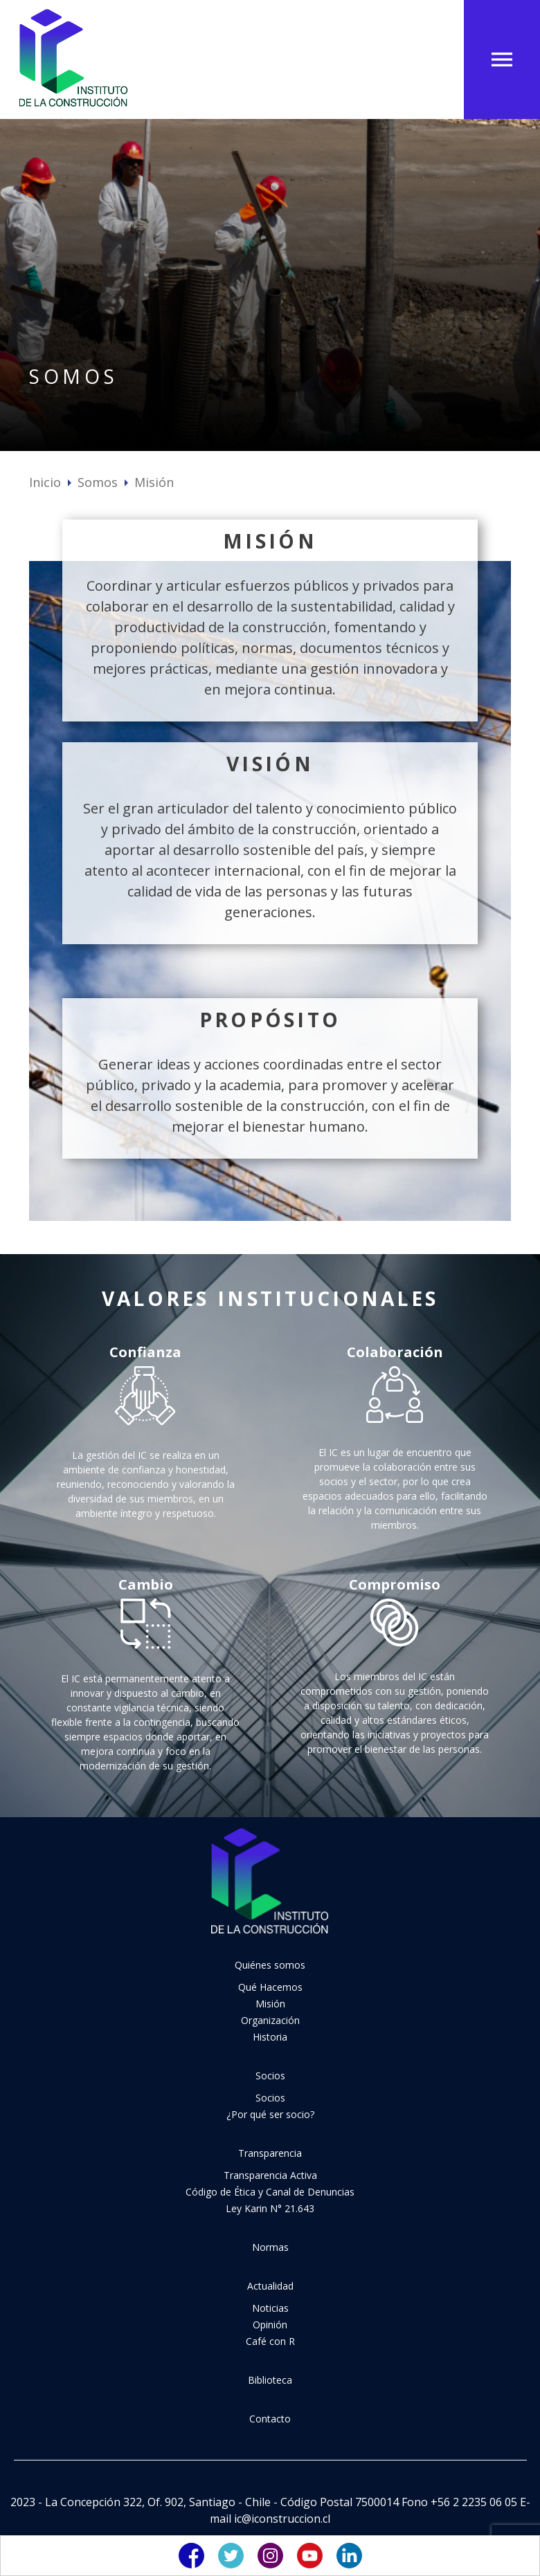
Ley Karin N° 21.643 (270, 2208)
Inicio (45, 482)
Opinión (270, 2324)
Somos (98, 482)
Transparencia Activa (270, 2175)
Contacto (270, 2418)
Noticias (270, 2308)
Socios (270, 2075)
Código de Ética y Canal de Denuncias (270, 2191)
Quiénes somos (270, 1964)
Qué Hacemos (270, 1987)
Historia (270, 2036)
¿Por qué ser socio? (270, 2114)
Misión (270, 2003)
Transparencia (270, 2153)
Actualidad (270, 2285)
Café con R (270, 2341)
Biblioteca (270, 2379)
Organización (270, 2020)
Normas (270, 2247)
